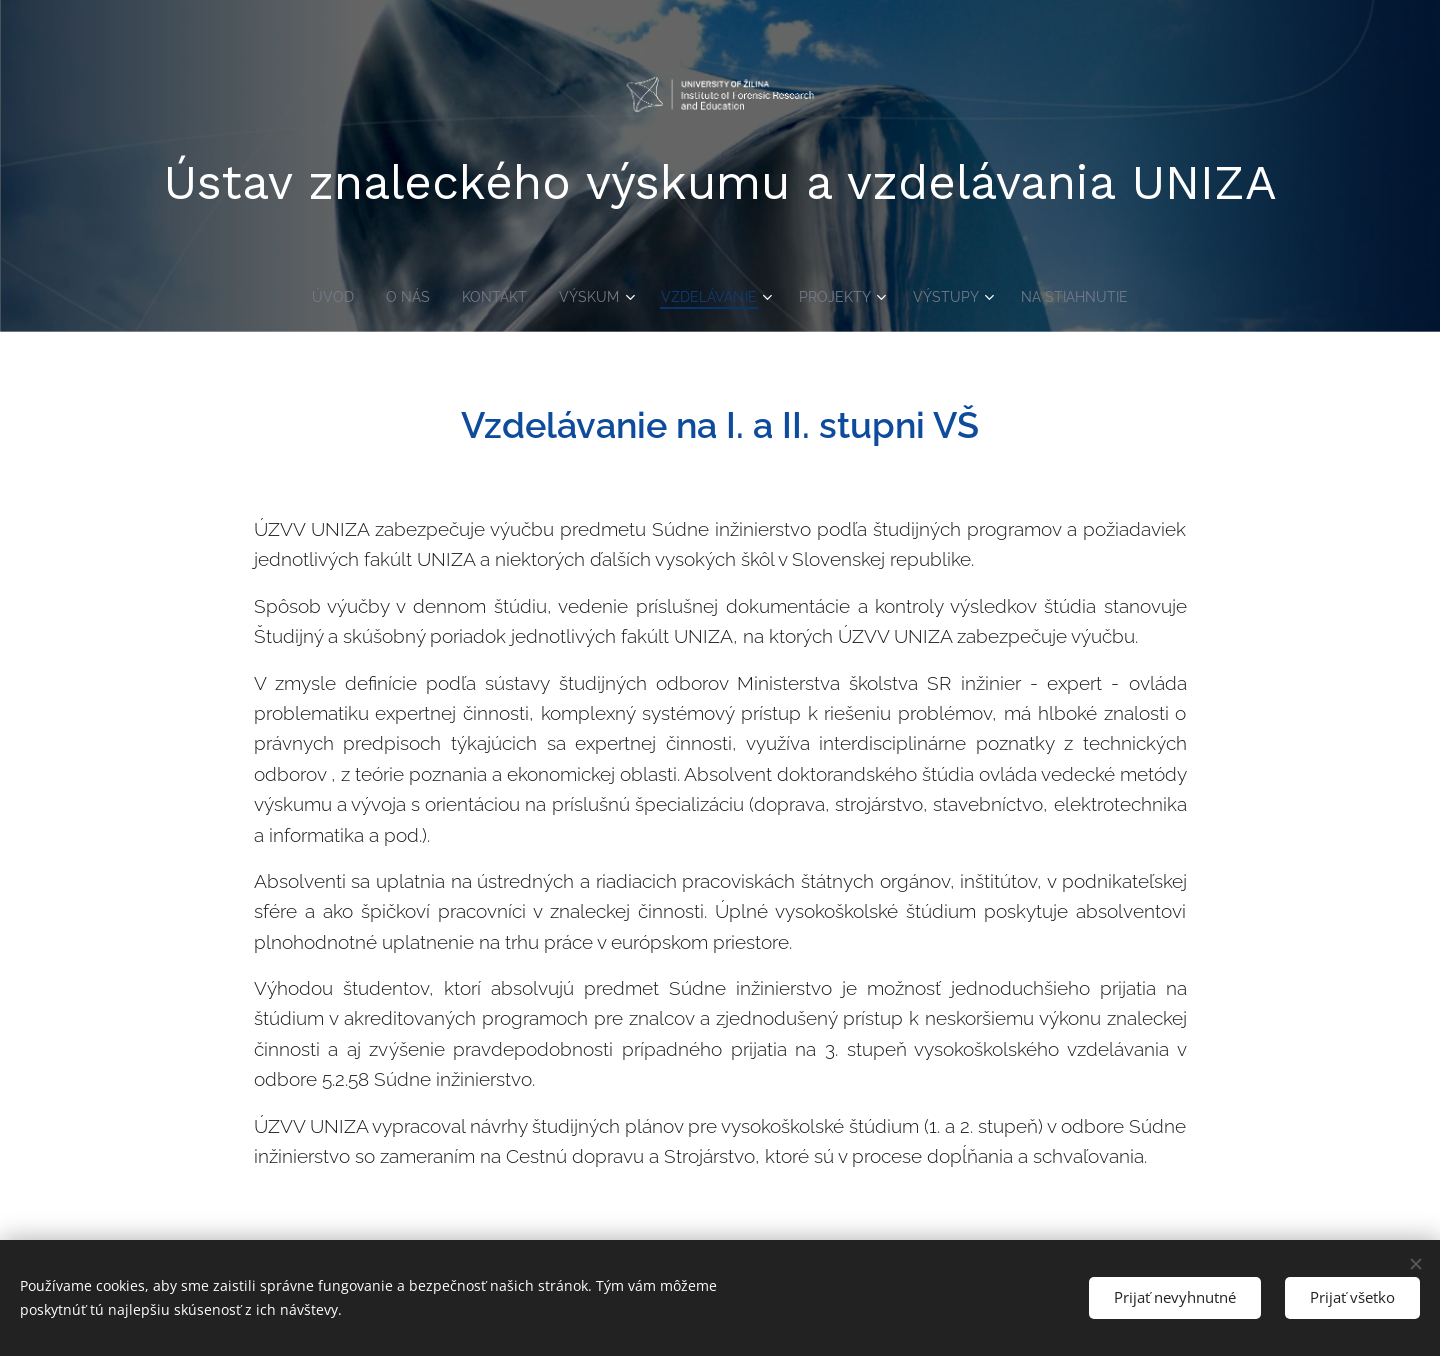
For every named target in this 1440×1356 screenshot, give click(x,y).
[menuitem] (321, 297)
